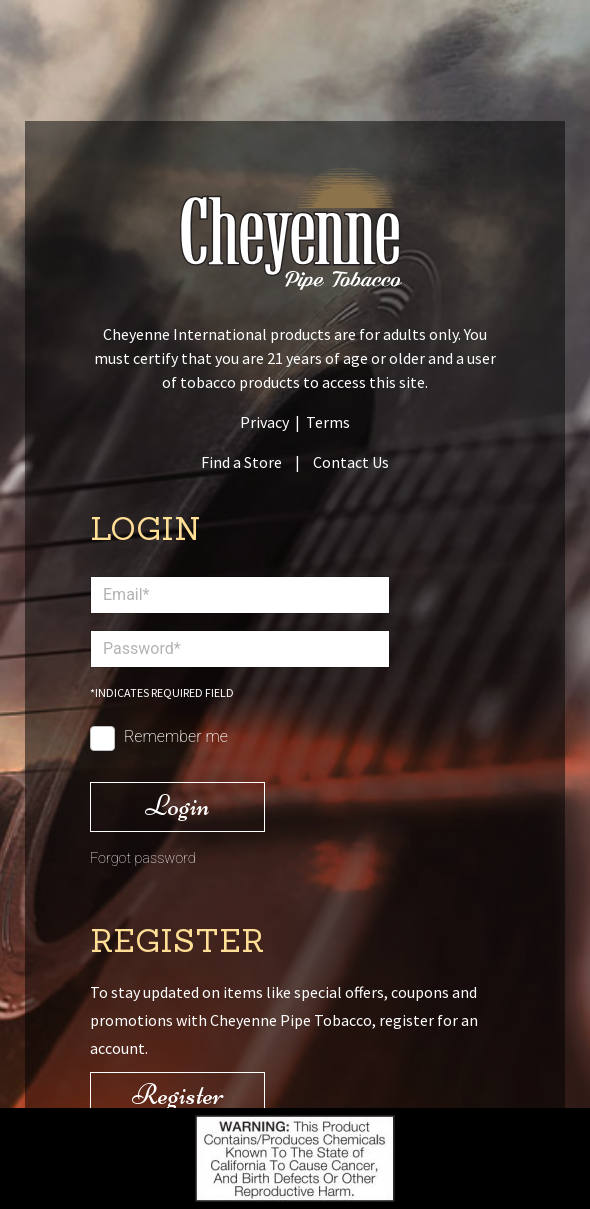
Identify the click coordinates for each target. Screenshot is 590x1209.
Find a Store (241, 462)
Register (178, 1094)
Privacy (264, 422)
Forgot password (143, 858)
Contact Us (351, 462)
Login (177, 805)
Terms (328, 422)
